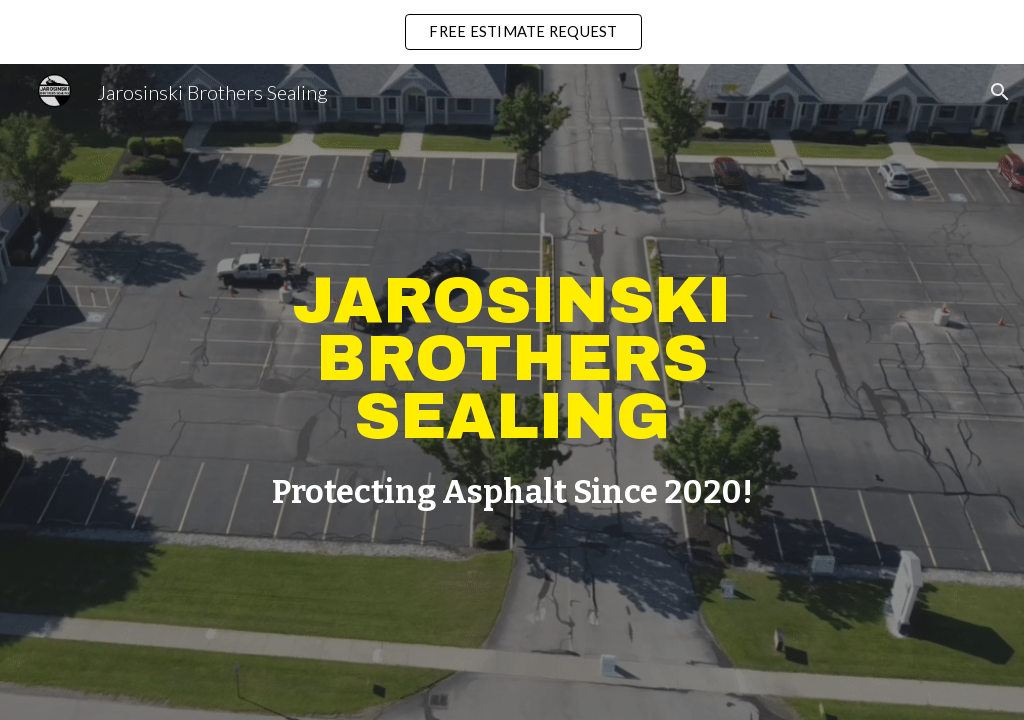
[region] (512, 32)
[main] (512, 358)
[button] (1000, 92)
